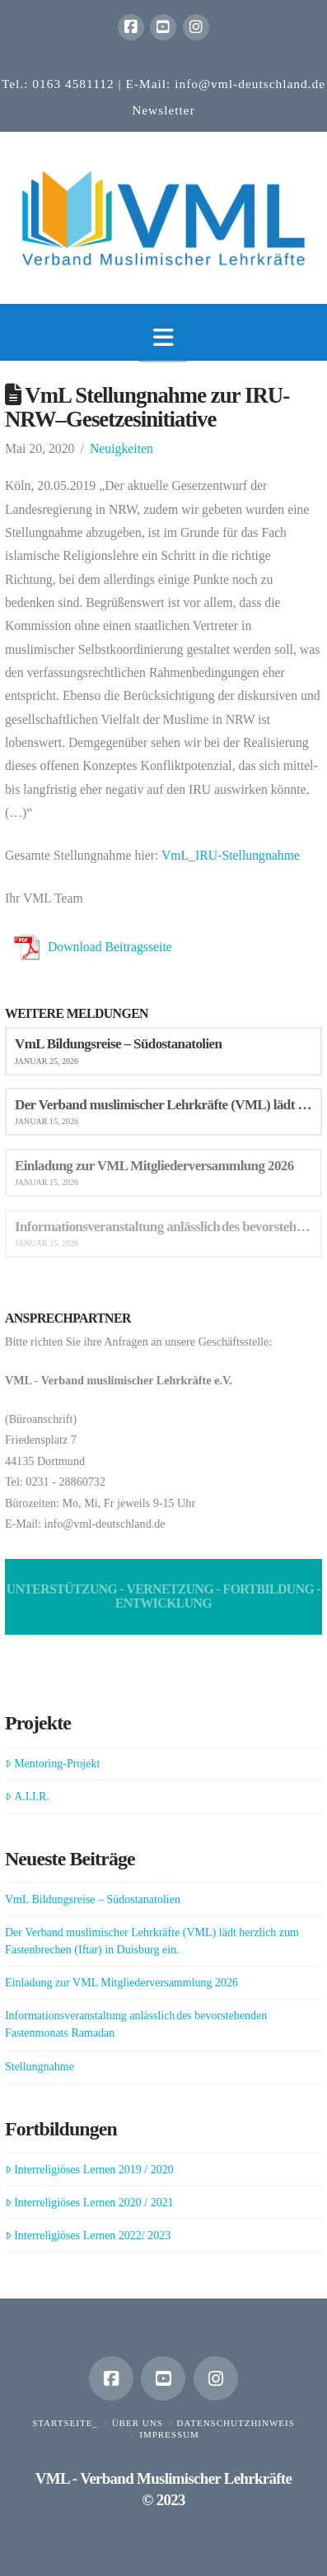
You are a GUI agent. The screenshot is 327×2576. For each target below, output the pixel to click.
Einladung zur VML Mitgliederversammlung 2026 (121, 1982)
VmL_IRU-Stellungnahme (230, 855)
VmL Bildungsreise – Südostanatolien (92, 1899)
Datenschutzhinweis (236, 2423)
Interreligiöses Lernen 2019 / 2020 (89, 2169)
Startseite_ (65, 2423)
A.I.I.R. (27, 1796)
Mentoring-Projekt (52, 1763)
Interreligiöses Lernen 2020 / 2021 (89, 2202)
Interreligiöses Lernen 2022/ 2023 (88, 2235)
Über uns (137, 2423)
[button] (163, 338)
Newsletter (163, 110)
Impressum (169, 2434)
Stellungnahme (39, 2066)
